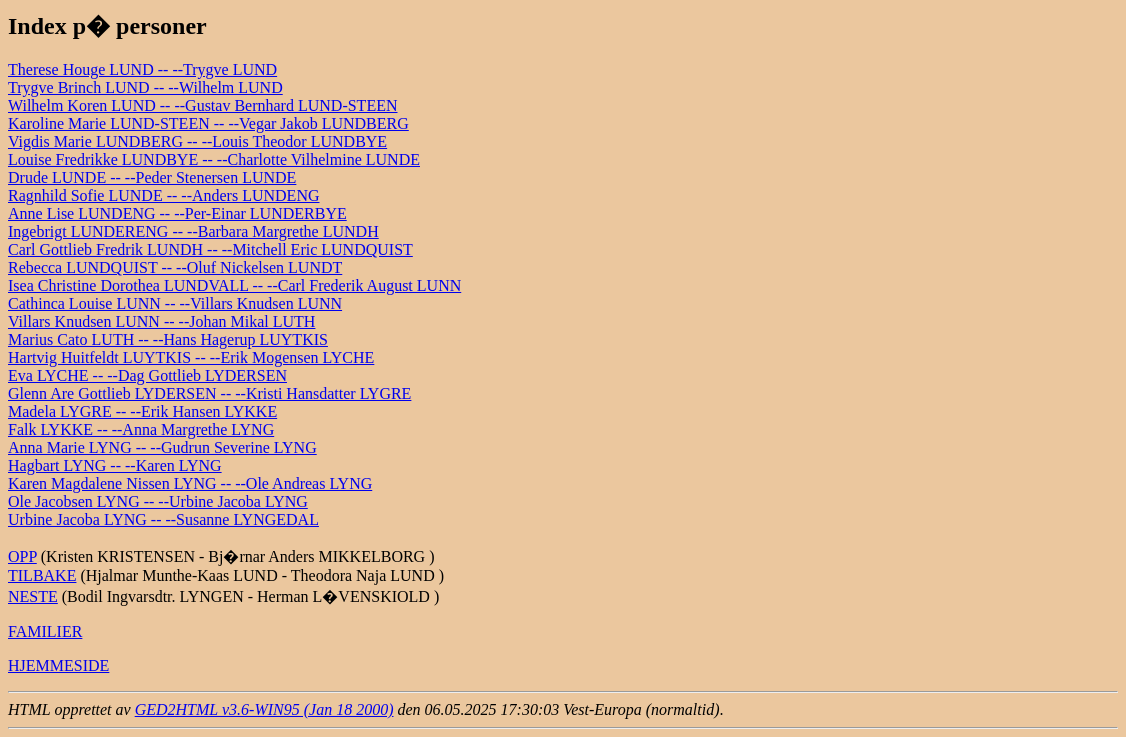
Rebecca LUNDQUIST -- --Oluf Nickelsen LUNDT (175, 267)
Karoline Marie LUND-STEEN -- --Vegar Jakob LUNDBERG (208, 123)
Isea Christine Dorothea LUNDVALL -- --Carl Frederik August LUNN (234, 285)
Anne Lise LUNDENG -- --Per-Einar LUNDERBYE (177, 213)
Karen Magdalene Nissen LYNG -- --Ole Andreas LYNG (190, 483)
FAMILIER (45, 631)
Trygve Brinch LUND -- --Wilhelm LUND (145, 87)
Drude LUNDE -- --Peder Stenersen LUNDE (152, 177)
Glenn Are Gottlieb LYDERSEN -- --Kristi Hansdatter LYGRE (209, 393)
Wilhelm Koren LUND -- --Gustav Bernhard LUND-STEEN (202, 105)
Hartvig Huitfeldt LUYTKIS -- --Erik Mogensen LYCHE (191, 357)
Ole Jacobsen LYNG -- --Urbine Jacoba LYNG (158, 501)
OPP (22, 556)
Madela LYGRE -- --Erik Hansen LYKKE (142, 411)
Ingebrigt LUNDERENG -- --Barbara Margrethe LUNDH (193, 231)
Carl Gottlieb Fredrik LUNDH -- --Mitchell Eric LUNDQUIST (210, 249)
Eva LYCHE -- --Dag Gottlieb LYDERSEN (147, 375)
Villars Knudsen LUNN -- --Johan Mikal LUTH (161, 321)
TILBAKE (42, 575)
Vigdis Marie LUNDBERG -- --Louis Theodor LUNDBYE (197, 141)
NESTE (33, 596)
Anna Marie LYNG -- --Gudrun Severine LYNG (162, 447)
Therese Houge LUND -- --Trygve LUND (142, 69)
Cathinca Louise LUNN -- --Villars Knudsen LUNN (175, 303)
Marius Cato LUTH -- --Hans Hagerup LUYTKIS (168, 339)
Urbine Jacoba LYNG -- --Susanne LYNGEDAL (163, 519)
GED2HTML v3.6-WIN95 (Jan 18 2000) (264, 709)
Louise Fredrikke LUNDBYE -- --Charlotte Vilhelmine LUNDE (214, 159)
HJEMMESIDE (58, 665)
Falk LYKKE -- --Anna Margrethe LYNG (141, 429)
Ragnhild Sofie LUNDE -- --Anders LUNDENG (164, 195)
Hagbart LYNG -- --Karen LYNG (115, 465)
